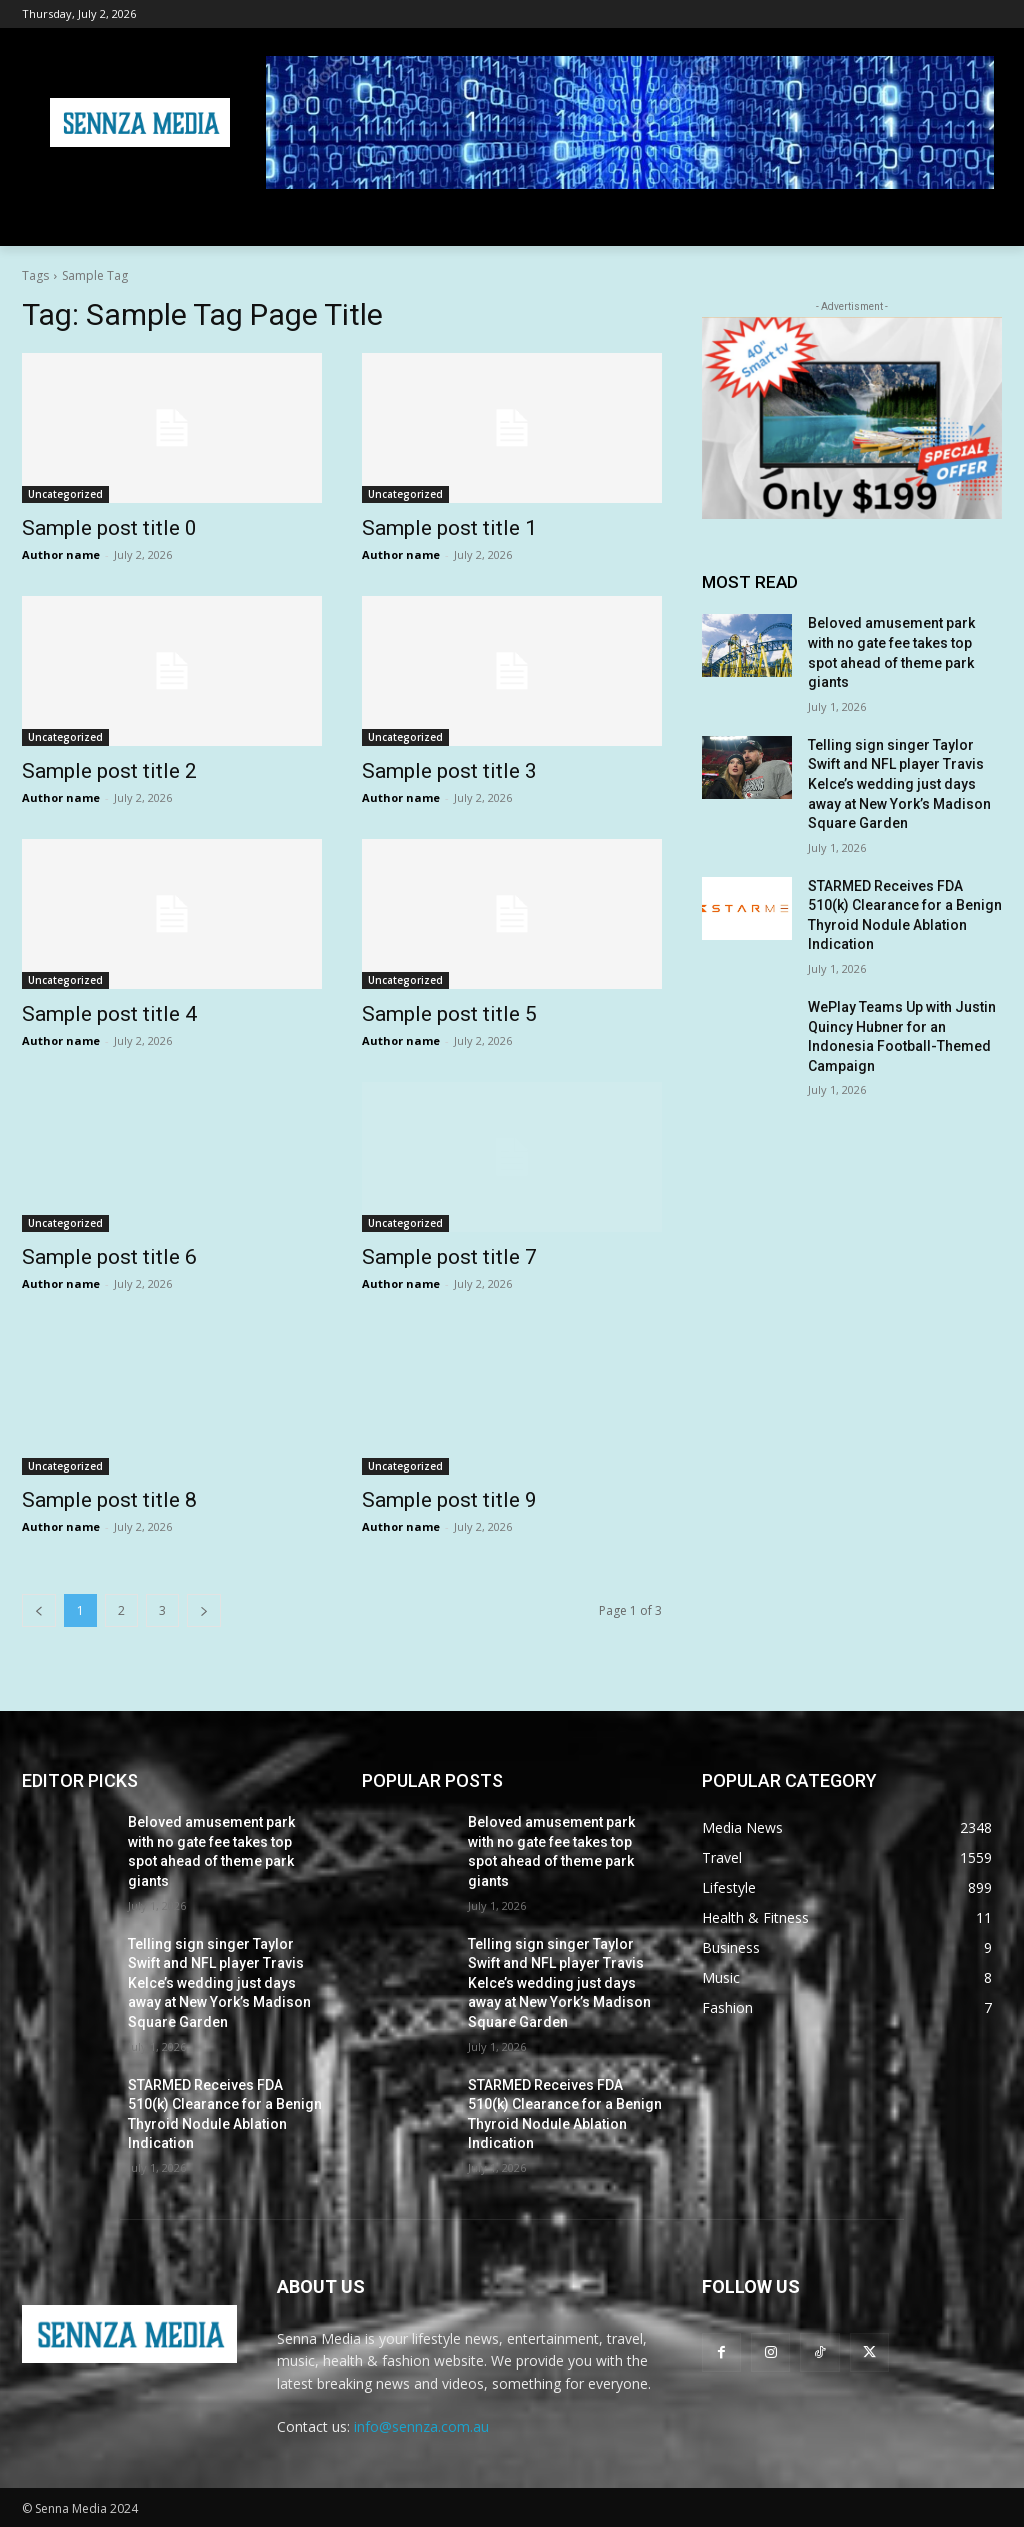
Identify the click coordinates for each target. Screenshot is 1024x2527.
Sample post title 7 (449, 1257)
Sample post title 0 (109, 528)
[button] (978, 222)
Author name (61, 554)
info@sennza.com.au (421, 2426)
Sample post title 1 (449, 528)
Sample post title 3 (449, 771)
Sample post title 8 (109, 1500)
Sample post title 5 (449, 1014)
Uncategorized (65, 494)
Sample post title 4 (109, 1014)
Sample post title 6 (109, 1257)
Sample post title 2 (109, 771)
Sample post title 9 (449, 1500)
